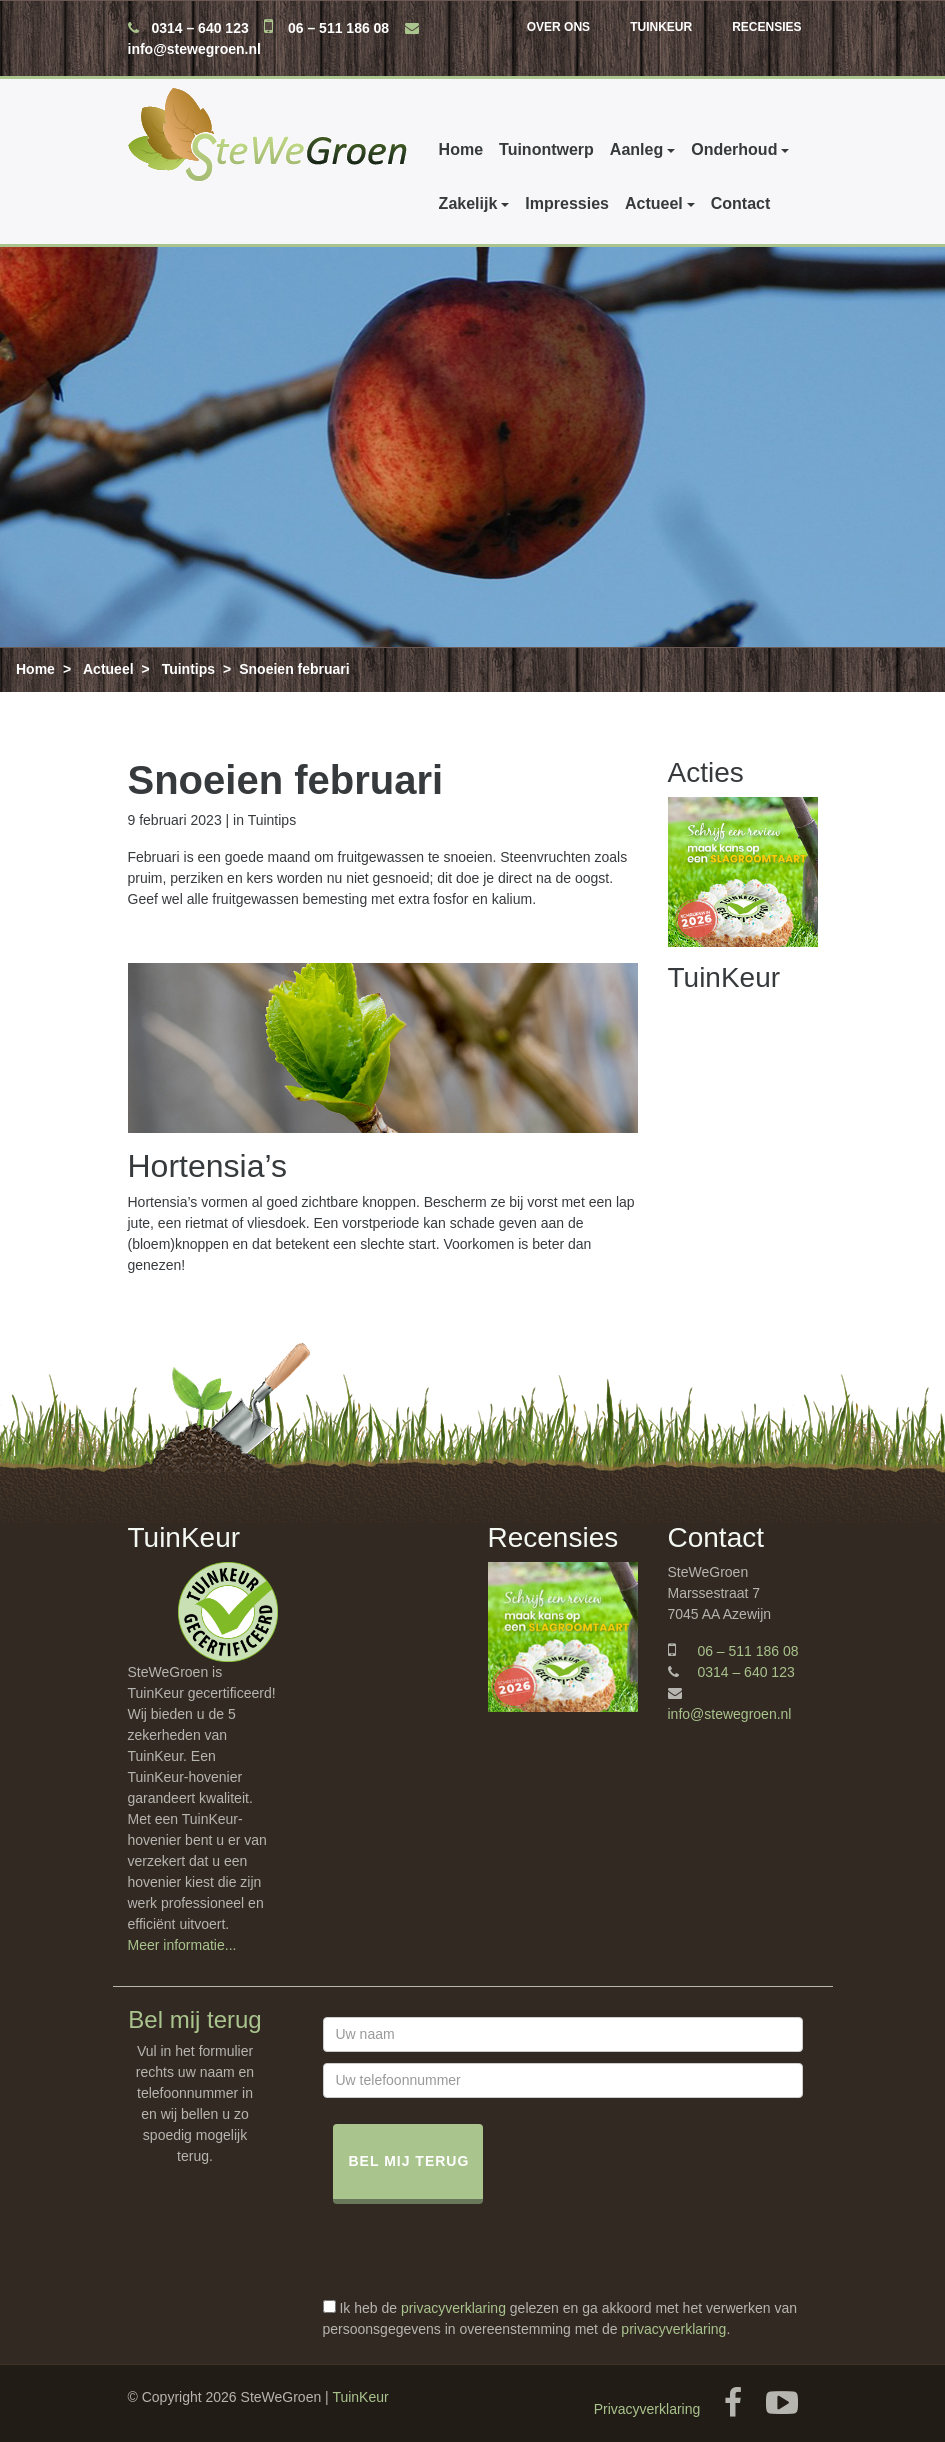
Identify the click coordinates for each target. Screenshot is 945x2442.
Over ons (558, 27)
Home (461, 149)
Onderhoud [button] (734, 149)
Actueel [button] (359, 203)
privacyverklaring (453, 2308)
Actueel (108, 669)
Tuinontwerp (546, 149)
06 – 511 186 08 (338, 28)
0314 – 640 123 (199, 28)
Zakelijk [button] (173, 203)
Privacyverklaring (647, 2409)
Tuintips (188, 669)
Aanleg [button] (636, 149)
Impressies (272, 203)
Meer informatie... (182, 1945)
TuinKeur (661, 27)
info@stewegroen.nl (194, 49)
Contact (446, 203)
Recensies (766, 27)
